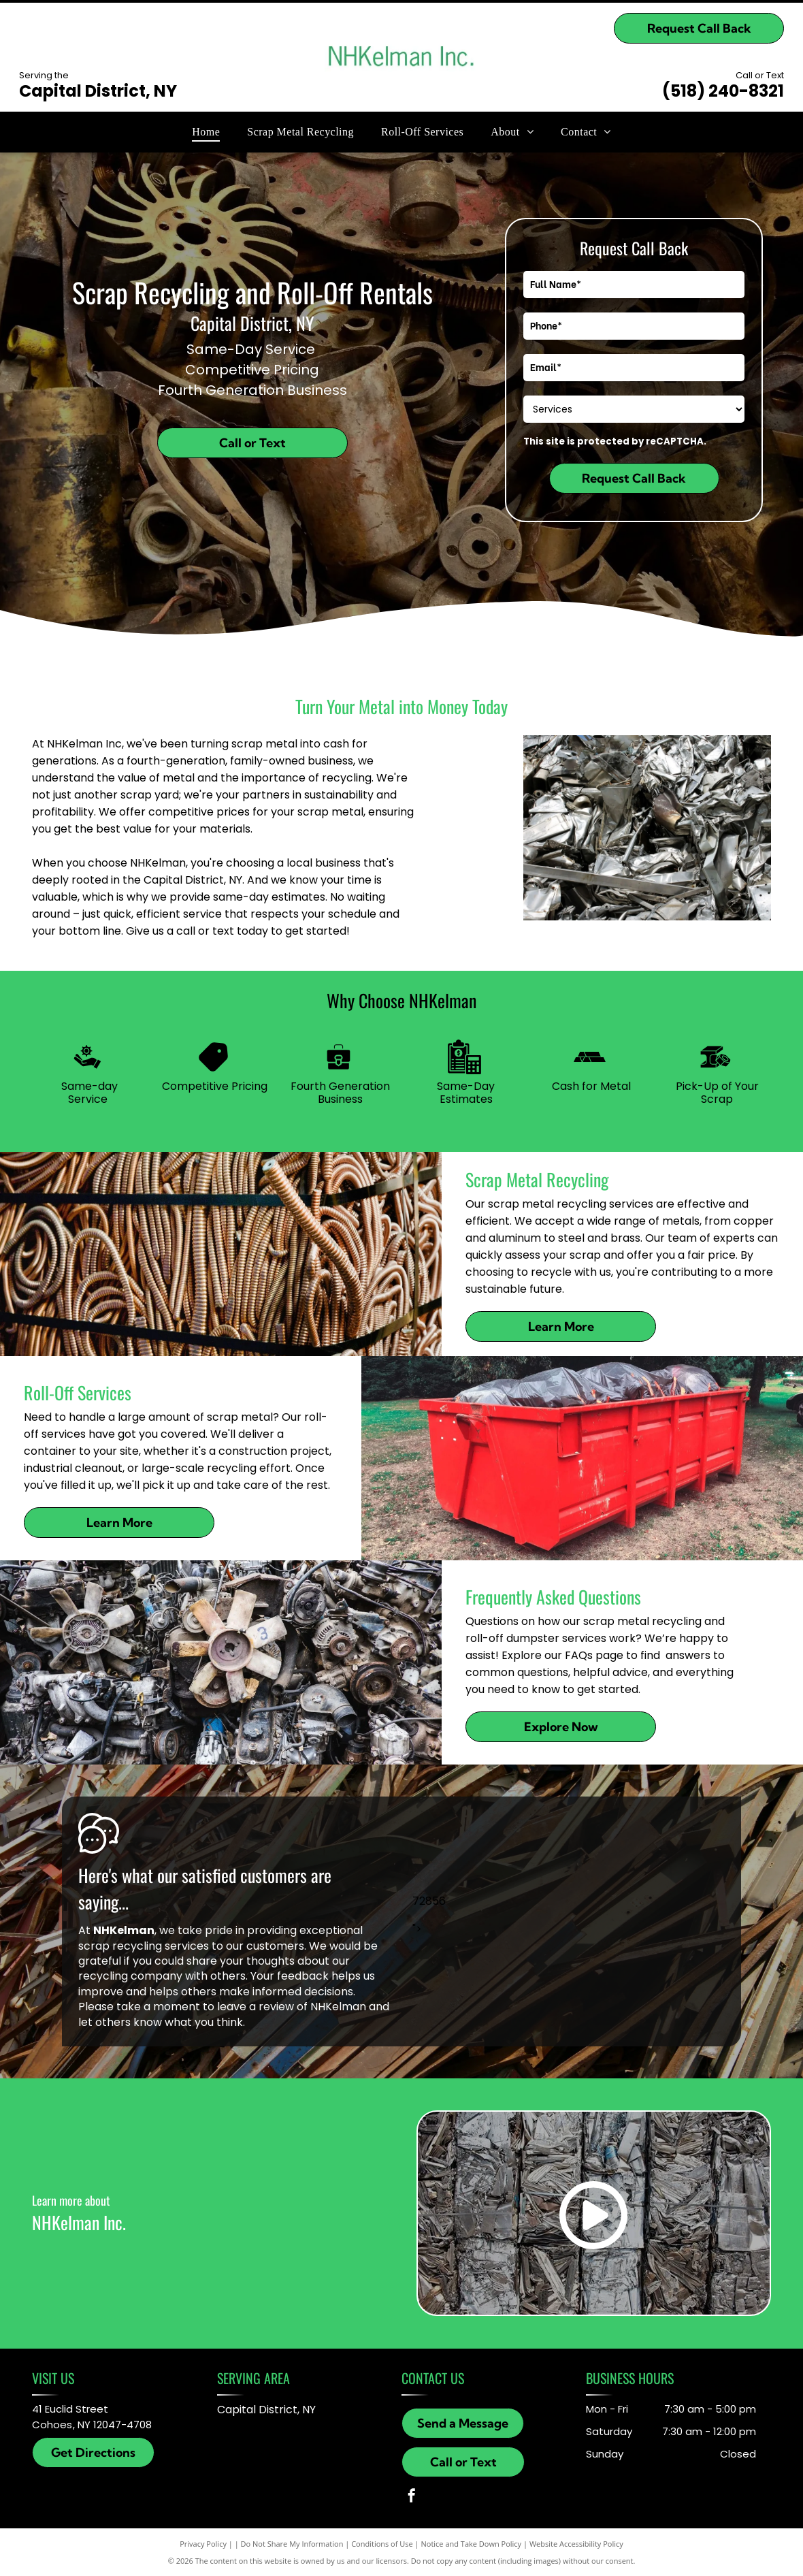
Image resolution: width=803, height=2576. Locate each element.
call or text (205, 931)
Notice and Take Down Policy (471, 2544)
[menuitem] (205, 132)
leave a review (255, 2006)
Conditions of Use (382, 2544)
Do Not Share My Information (292, 2544)
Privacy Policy (203, 2544)
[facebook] (412, 2497)
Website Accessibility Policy (576, 2544)
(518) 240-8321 (723, 91)
